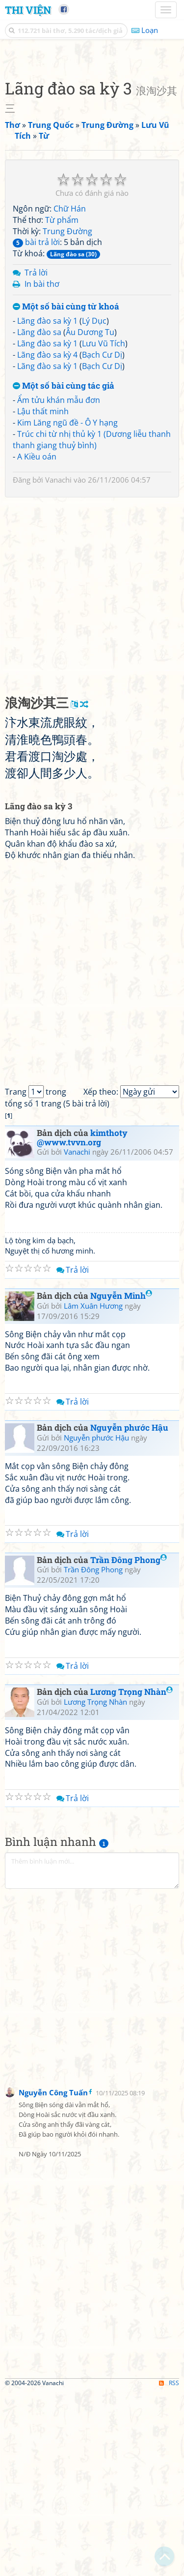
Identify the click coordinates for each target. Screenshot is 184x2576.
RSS (169, 2567)
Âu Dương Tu (90, 516)
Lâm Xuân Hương (93, 1490)
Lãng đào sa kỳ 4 (47, 539)
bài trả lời (36, 426)
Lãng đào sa (39, 516)
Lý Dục (94, 505)
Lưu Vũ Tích (103, 527)
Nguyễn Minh (121, 1480)
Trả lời (36, 457)
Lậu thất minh (43, 595)
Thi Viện (28, 10)
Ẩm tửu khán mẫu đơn (58, 584)
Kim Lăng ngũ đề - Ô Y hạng (67, 607)
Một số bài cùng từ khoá (66, 491)
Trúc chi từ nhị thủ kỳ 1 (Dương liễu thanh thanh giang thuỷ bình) (92, 624)
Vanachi (58, 664)
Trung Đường (67, 415)
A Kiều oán (36, 641)
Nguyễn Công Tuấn (53, 2277)
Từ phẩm (62, 404)
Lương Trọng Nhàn (131, 1876)
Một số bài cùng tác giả (63, 570)
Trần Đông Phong (128, 1744)
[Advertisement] (92, 149)
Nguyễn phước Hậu (129, 1612)
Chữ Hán (69, 393)
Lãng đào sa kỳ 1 (47, 505)
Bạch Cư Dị (102, 539)
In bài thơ (42, 468)
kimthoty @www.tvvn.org (82, 1322)
